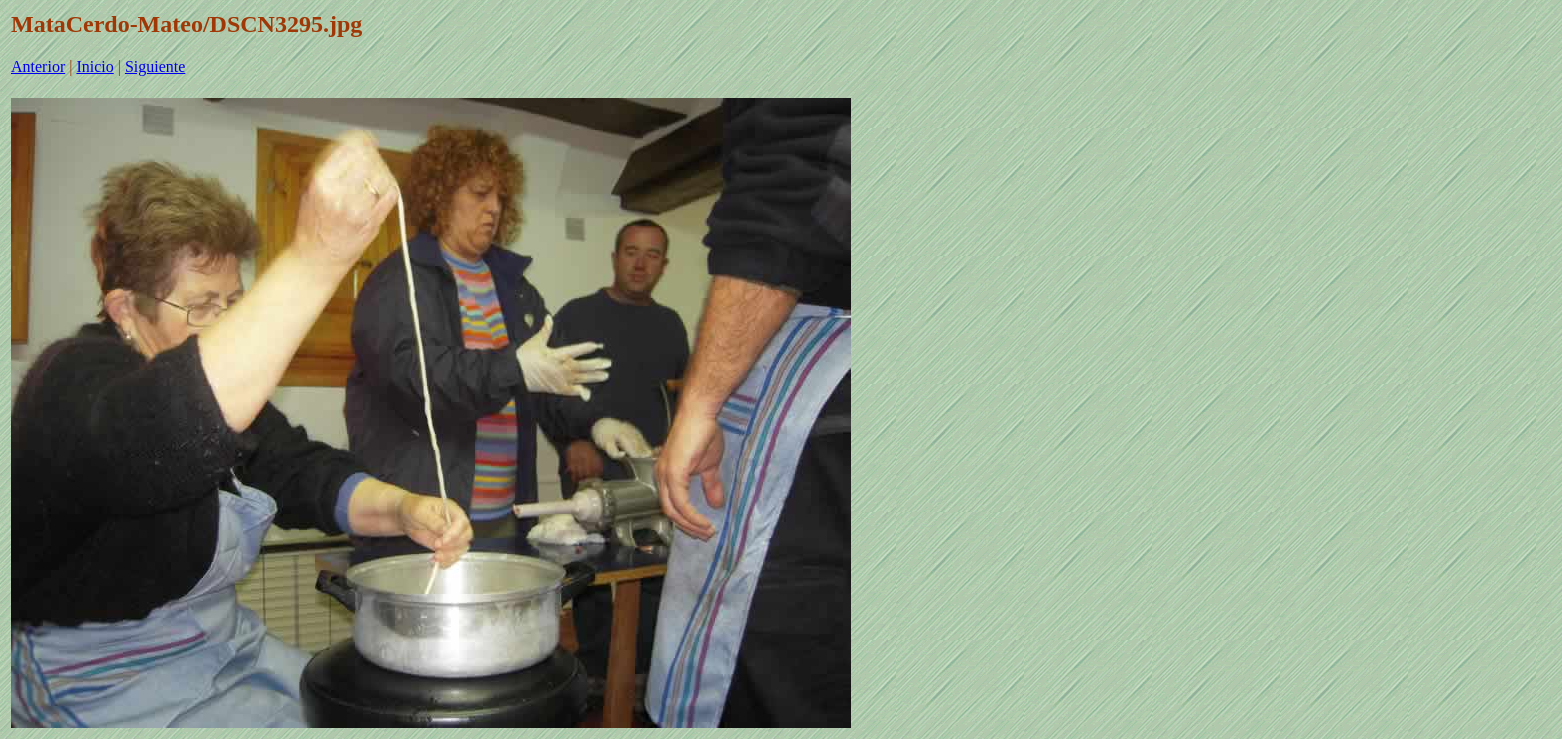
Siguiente (155, 66)
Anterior (38, 66)
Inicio (94, 66)
